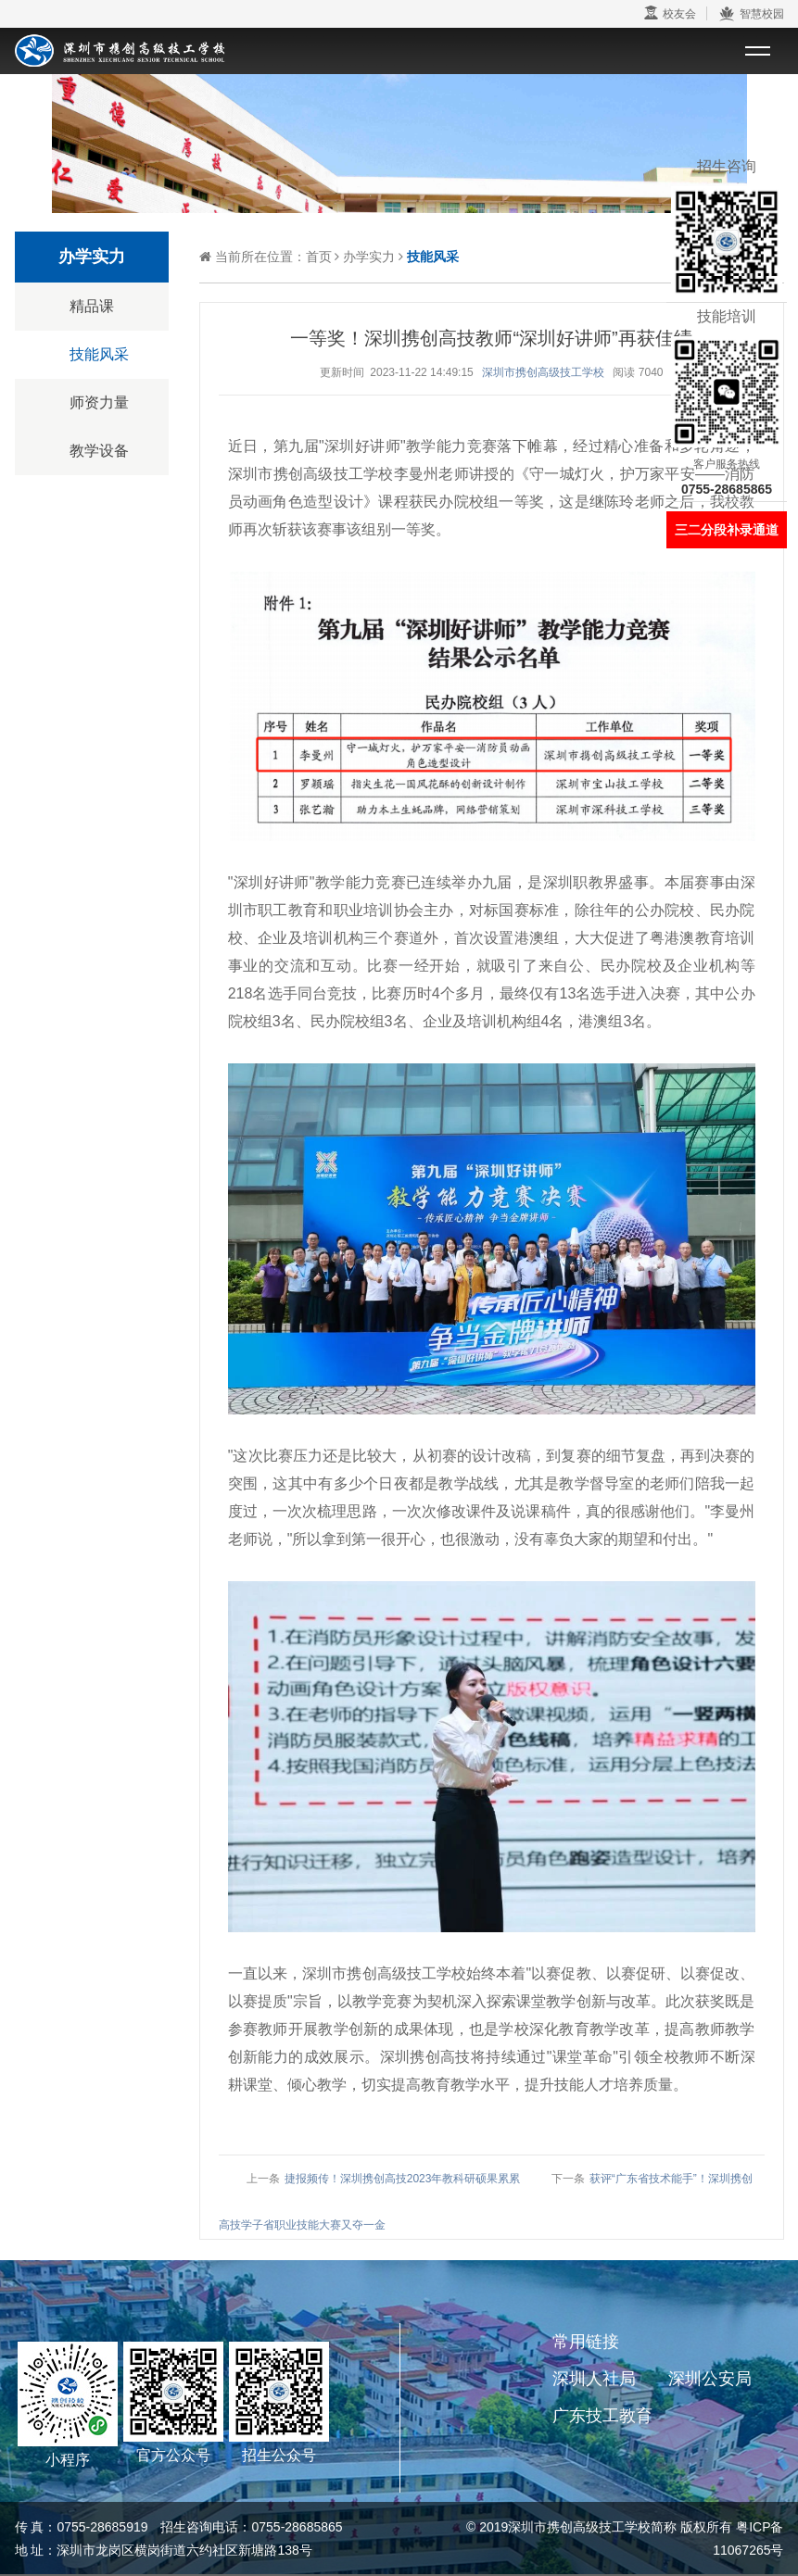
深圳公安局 (710, 2378)
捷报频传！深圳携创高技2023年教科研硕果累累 (403, 2178)
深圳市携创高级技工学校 (543, 372)
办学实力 (369, 256)
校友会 (670, 13)
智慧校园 (751, 14)
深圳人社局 (594, 2378)
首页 (319, 256)
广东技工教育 (602, 2415)
